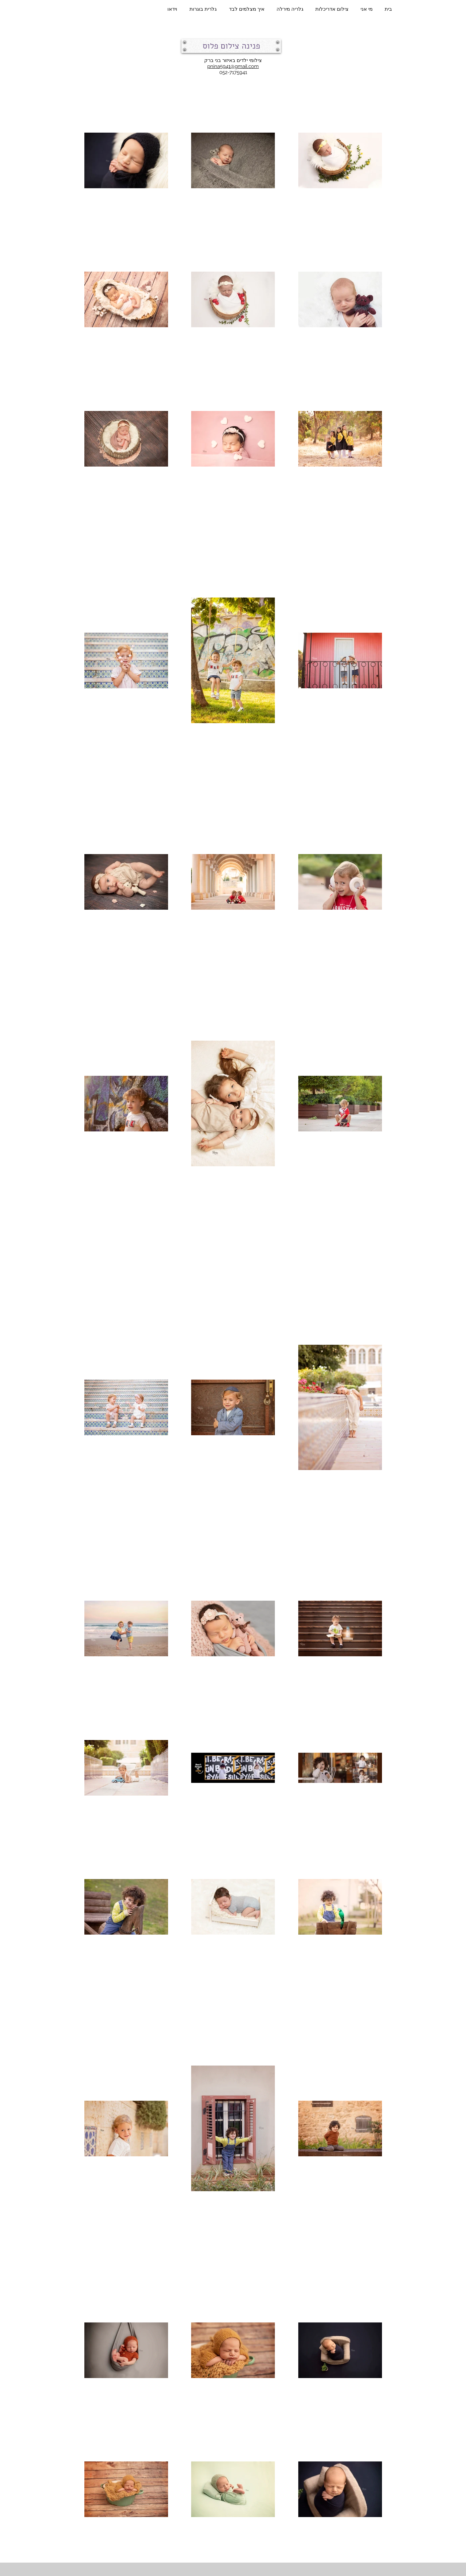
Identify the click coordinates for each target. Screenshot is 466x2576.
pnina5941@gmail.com (233, 66)
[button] (231, 46)
